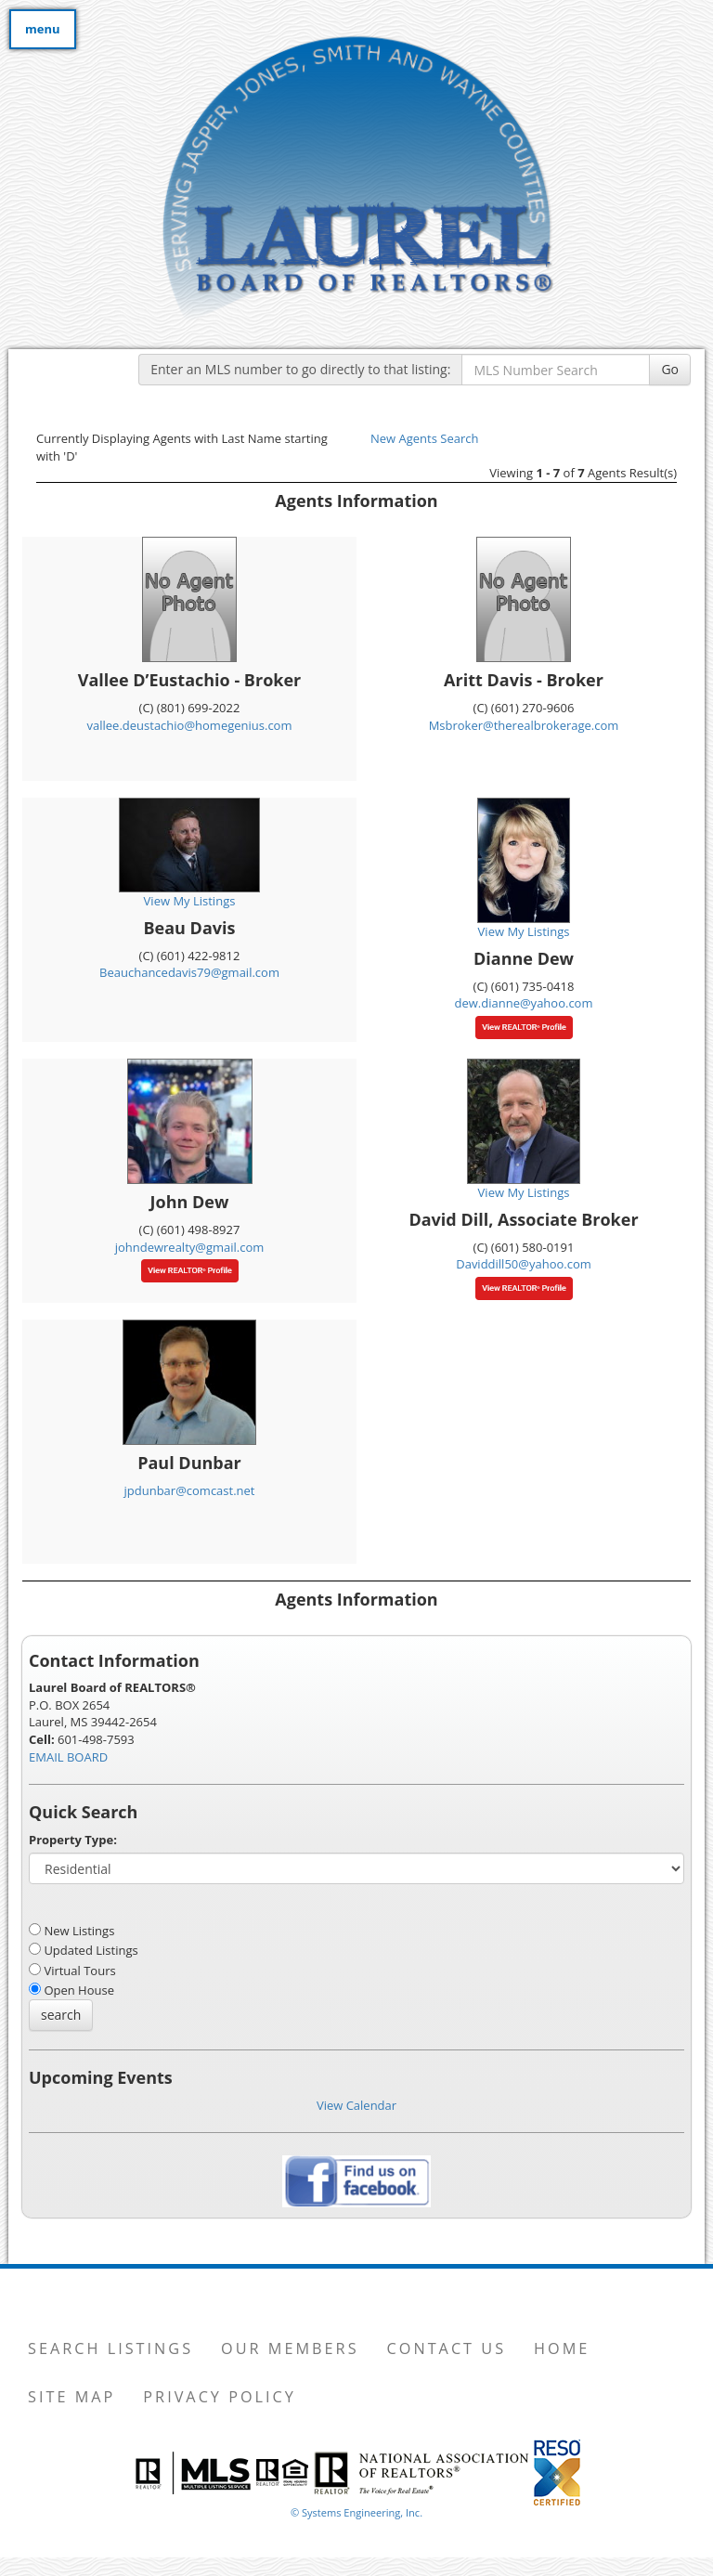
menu (42, 28)
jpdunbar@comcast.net (189, 1490)
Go (670, 369)
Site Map (71, 2397)
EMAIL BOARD (68, 1757)
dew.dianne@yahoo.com (524, 1003)
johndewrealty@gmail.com (190, 1247)
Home (562, 2348)
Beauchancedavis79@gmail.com (189, 972)
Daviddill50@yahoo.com (523, 1263)
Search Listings (110, 2348)
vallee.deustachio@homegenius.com (189, 725)
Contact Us (447, 2348)
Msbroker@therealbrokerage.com (524, 725)
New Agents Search (424, 438)
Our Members (289, 2348)
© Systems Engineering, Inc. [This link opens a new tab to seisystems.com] (356, 2512)
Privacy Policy (219, 2397)
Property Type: (73, 1839)
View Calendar (356, 2105)
